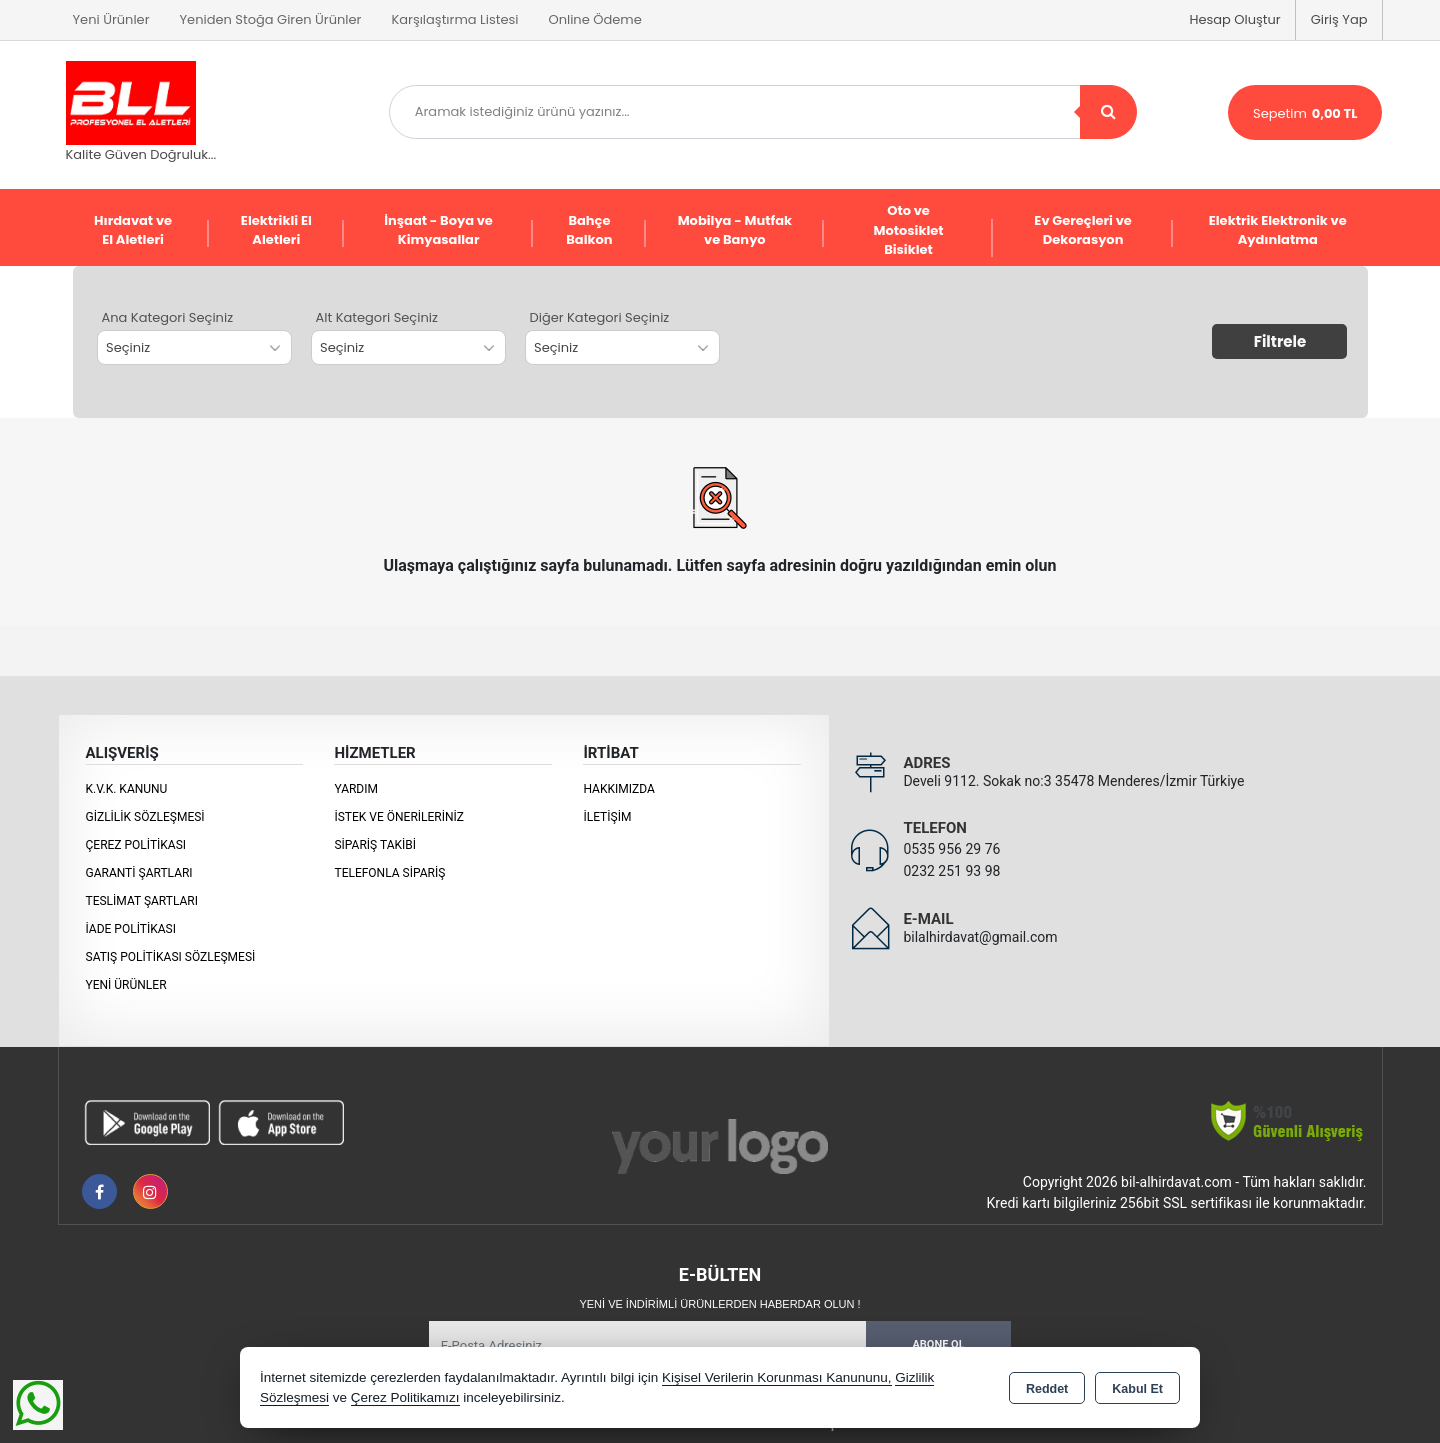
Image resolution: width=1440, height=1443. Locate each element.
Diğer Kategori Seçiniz (600, 317)
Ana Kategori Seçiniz (168, 317)
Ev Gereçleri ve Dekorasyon (1082, 230)
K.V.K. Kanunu (127, 789)
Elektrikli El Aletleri (276, 230)
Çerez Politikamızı (405, 1397)
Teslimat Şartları (142, 901)
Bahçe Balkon (589, 230)
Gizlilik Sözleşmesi (145, 817)
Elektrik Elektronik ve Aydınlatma (1278, 230)
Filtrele (1280, 341)
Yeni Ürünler (126, 985)
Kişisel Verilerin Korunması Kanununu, (777, 1377)
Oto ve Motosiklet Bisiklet (909, 230)
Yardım (356, 789)
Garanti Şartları (139, 873)
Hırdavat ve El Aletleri (133, 230)
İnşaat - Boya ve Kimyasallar (438, 230)
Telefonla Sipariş (389, 873)
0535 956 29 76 (951, 849)
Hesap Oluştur (1234, 19)
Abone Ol (938, 1344)
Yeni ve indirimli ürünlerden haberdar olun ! (719, 1304)
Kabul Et (1137, 1389)
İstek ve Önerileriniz (399, 817)
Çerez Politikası (136, 845)
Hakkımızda (618, 789)
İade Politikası (131, 929)
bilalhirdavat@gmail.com (980, 937)
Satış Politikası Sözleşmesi (171, 957)
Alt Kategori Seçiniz (377, 317)
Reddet (1047, 1389)
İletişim (607, 817)
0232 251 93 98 (951, 871)
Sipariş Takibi (375, 845)
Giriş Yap (1339, 19)
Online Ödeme (594, 19)
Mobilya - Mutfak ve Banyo (735, 230)
